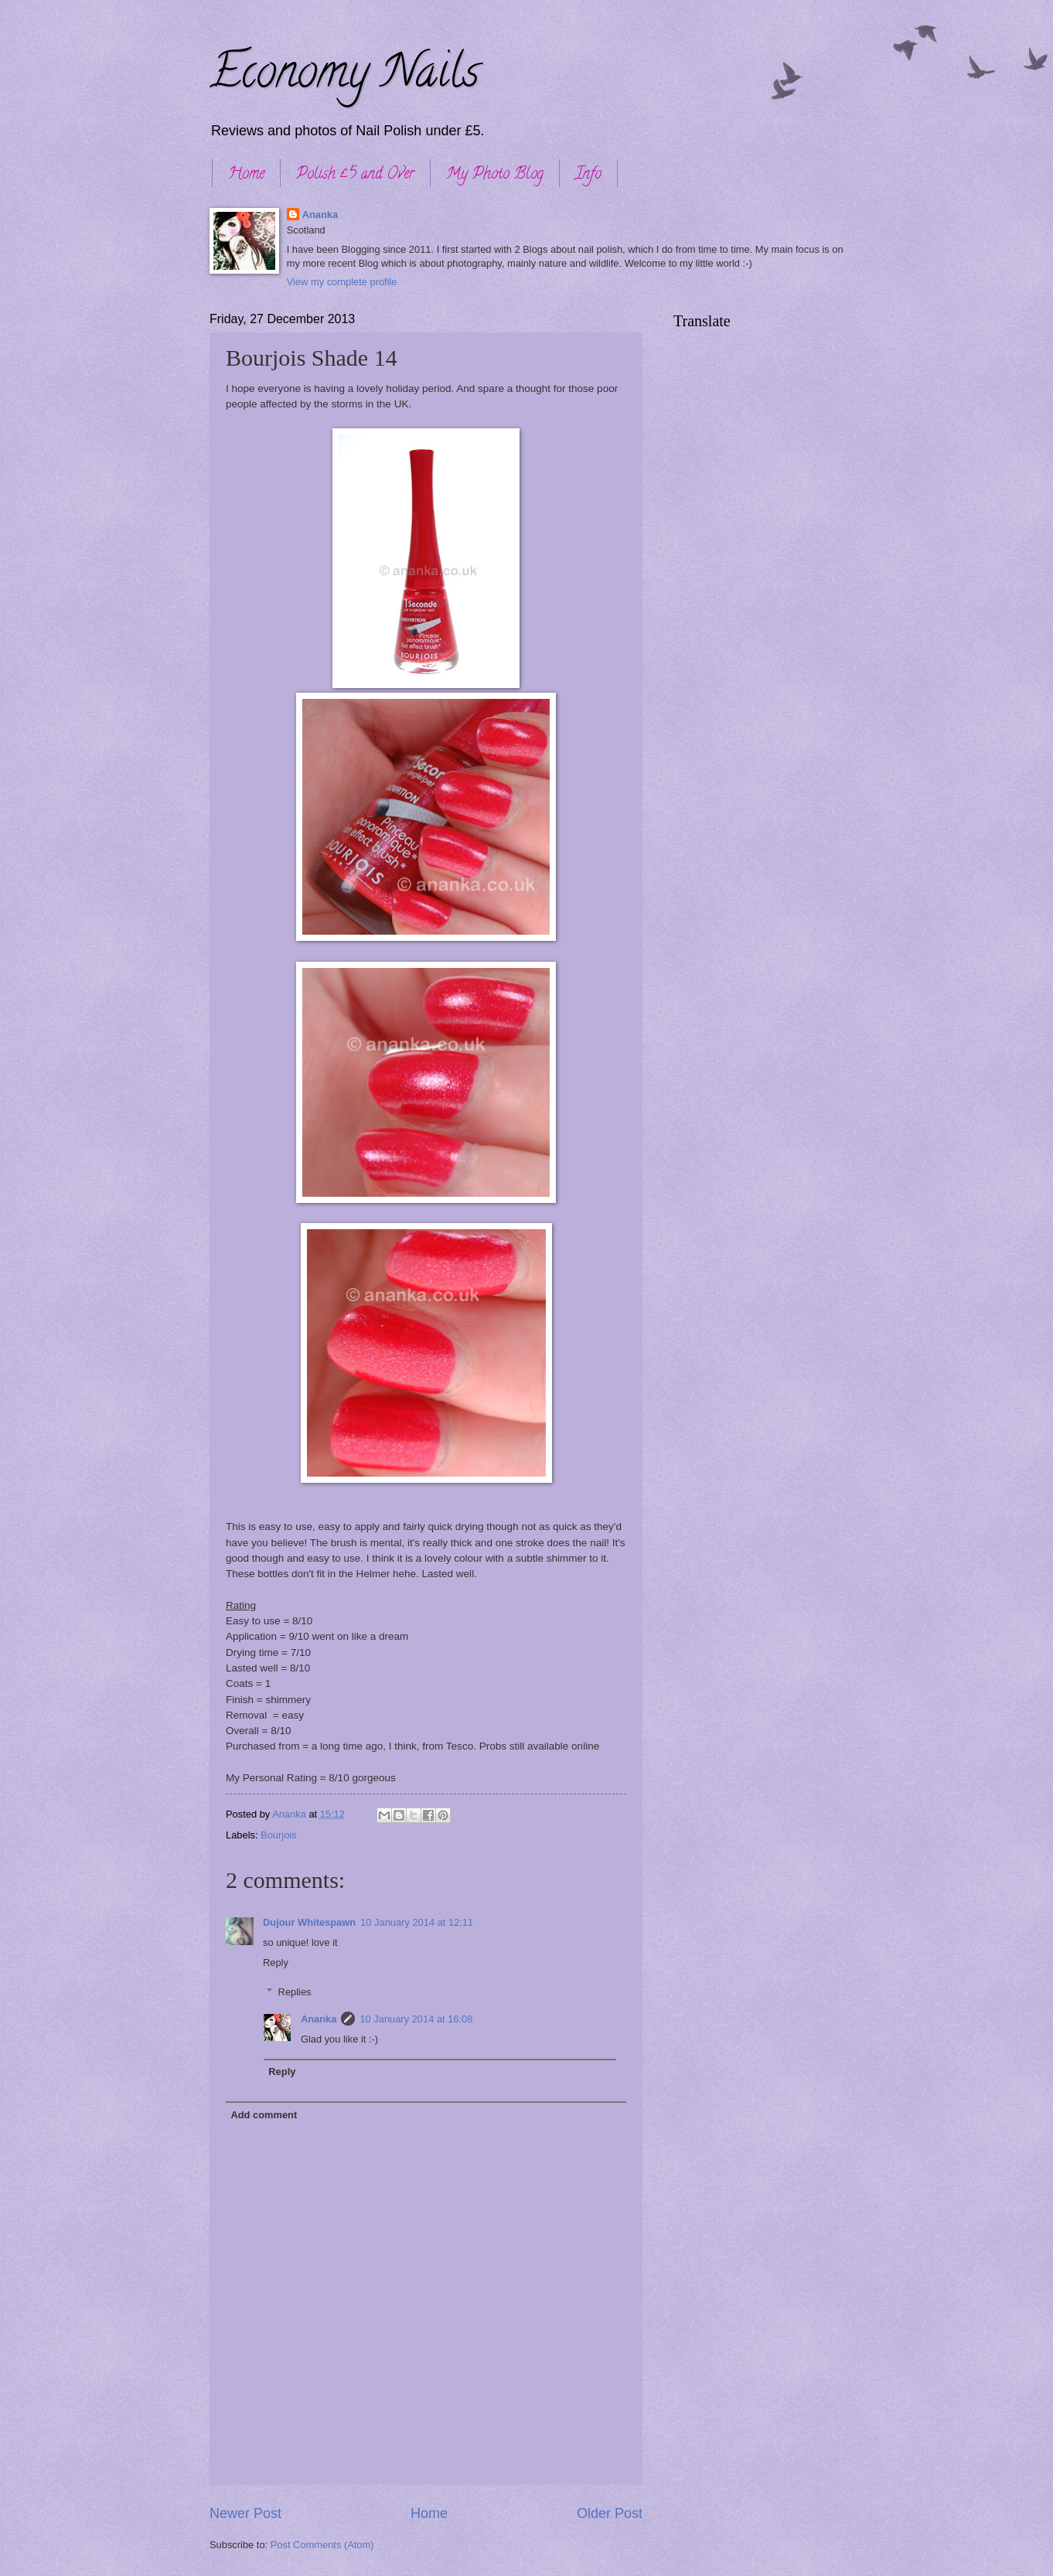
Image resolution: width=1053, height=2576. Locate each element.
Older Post (609, 2513)
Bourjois (279, 1835)
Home (246, 175)
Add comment (263, 2115)
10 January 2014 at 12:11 (416, 1922)
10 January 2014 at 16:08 (416, 2019)
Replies (295, 1992)
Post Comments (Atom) (322, 2544)
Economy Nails (344, 76)
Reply (275, 1962)
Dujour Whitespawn (309, 1922)
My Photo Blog (495, 175)
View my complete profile (342, 282)
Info (588, 175)
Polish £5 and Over (355, 175)
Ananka (320, 214)
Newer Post (245, 2513)
